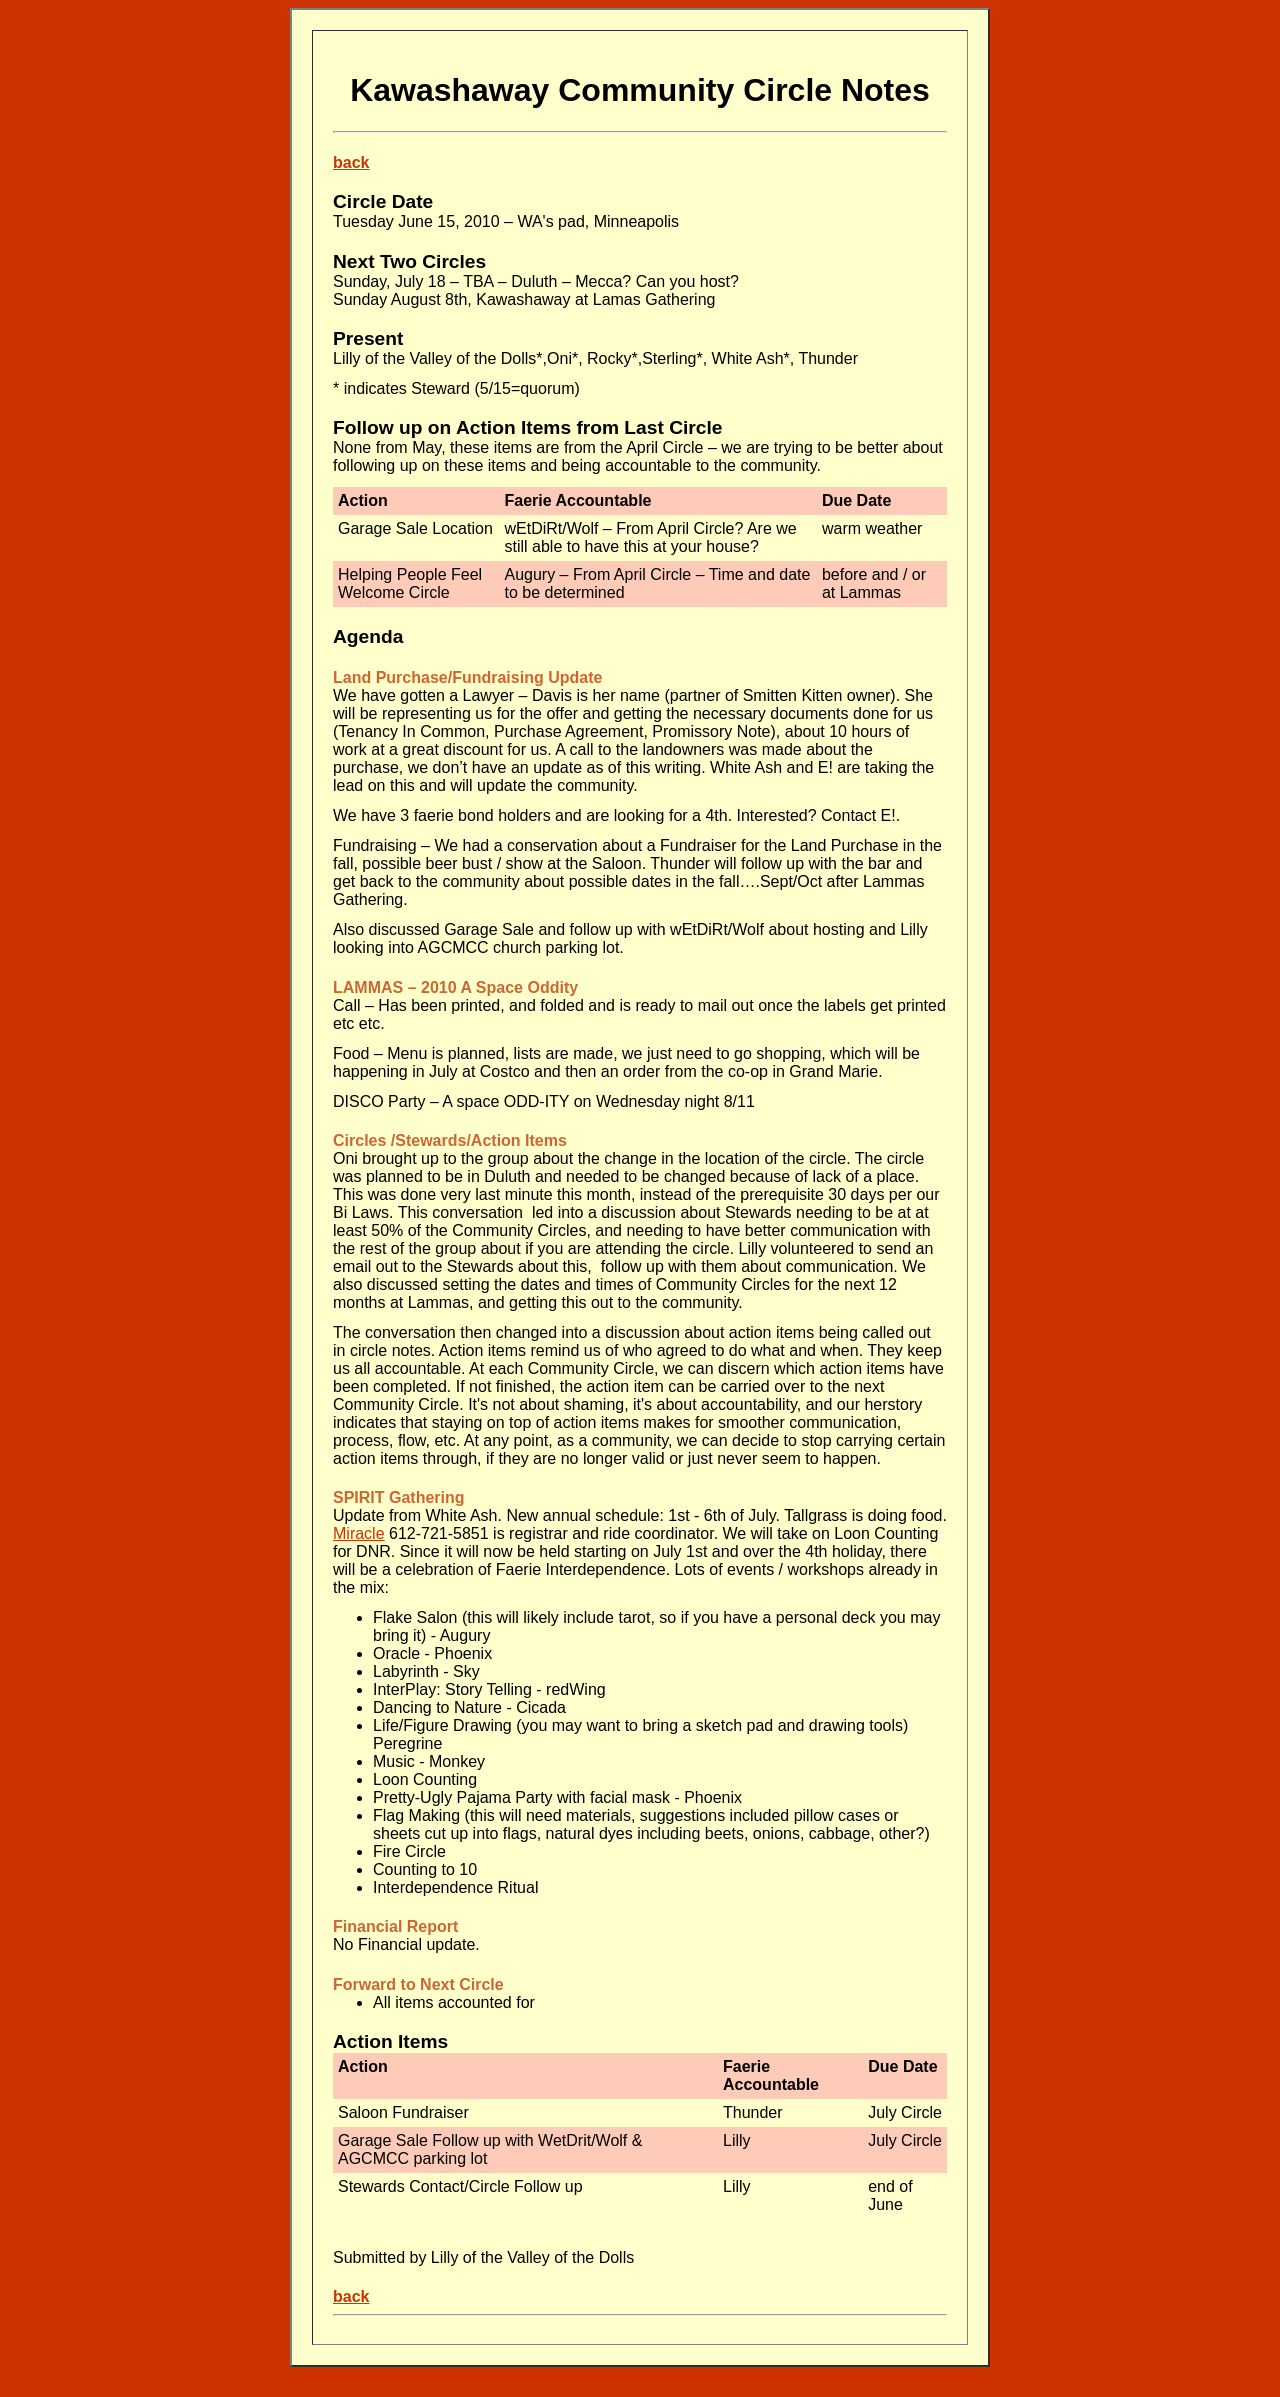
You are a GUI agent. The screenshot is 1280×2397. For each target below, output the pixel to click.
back (351, 162)
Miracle (359, 1533)
